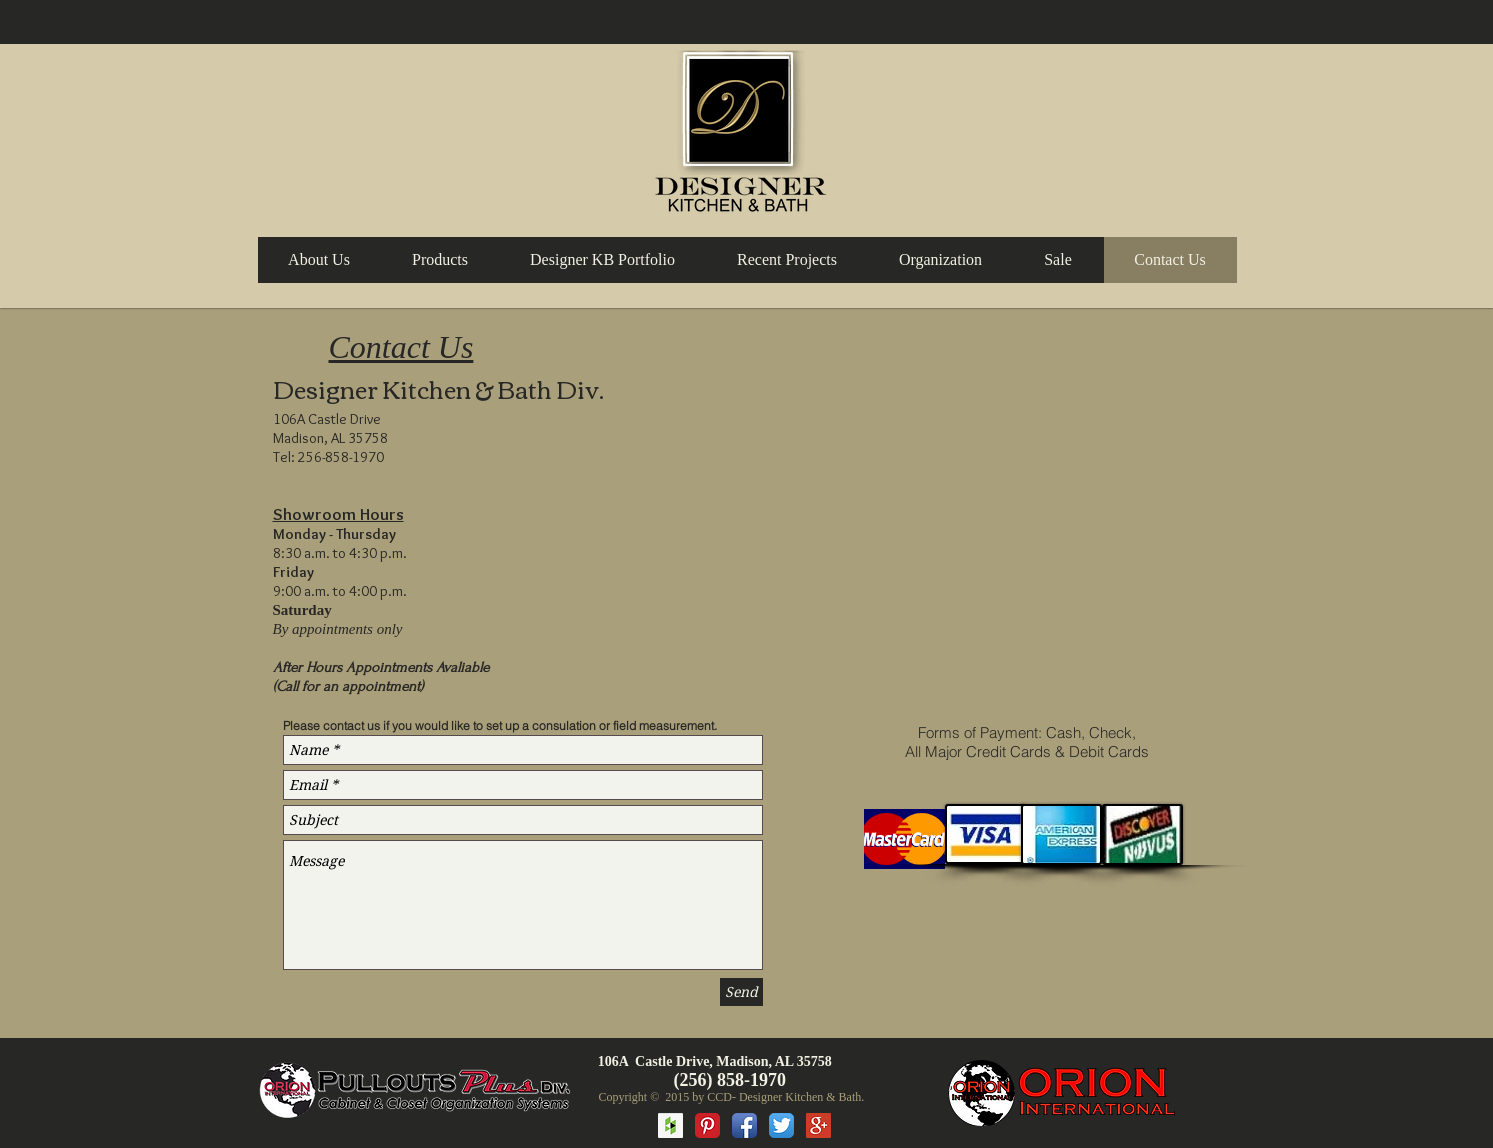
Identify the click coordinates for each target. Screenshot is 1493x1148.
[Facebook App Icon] (744, 1125)
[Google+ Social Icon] (818, 1125)
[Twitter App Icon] (781, 1125)
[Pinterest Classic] (707, 1125)
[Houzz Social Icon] (670, 1125)
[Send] (741, 992)
